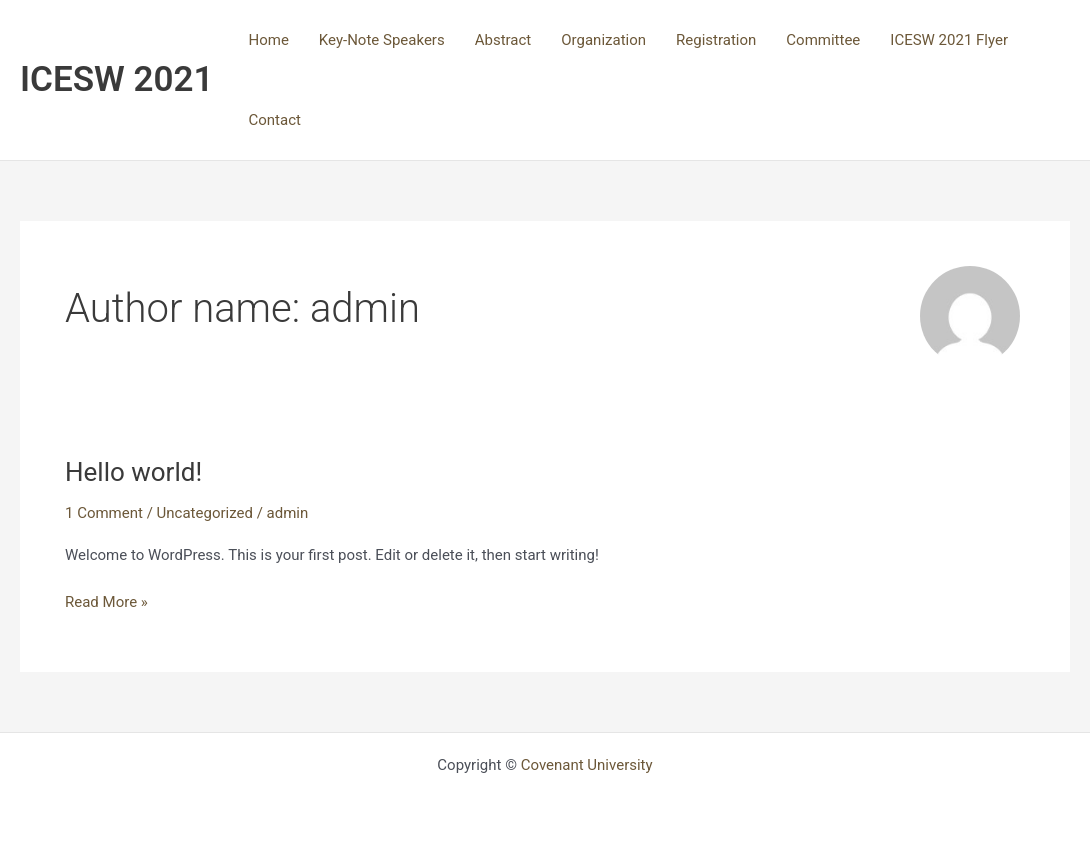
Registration (716, 40)
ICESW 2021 (116, 79)
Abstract (503, 40)
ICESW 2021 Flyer (949, 40)
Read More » (106, 600)
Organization (603, 40)
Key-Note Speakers (382, 40)
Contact (274, 120)
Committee (823, 40)
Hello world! (133, 472)
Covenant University (587, 765)
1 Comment (104, 513)
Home (268, 40)
